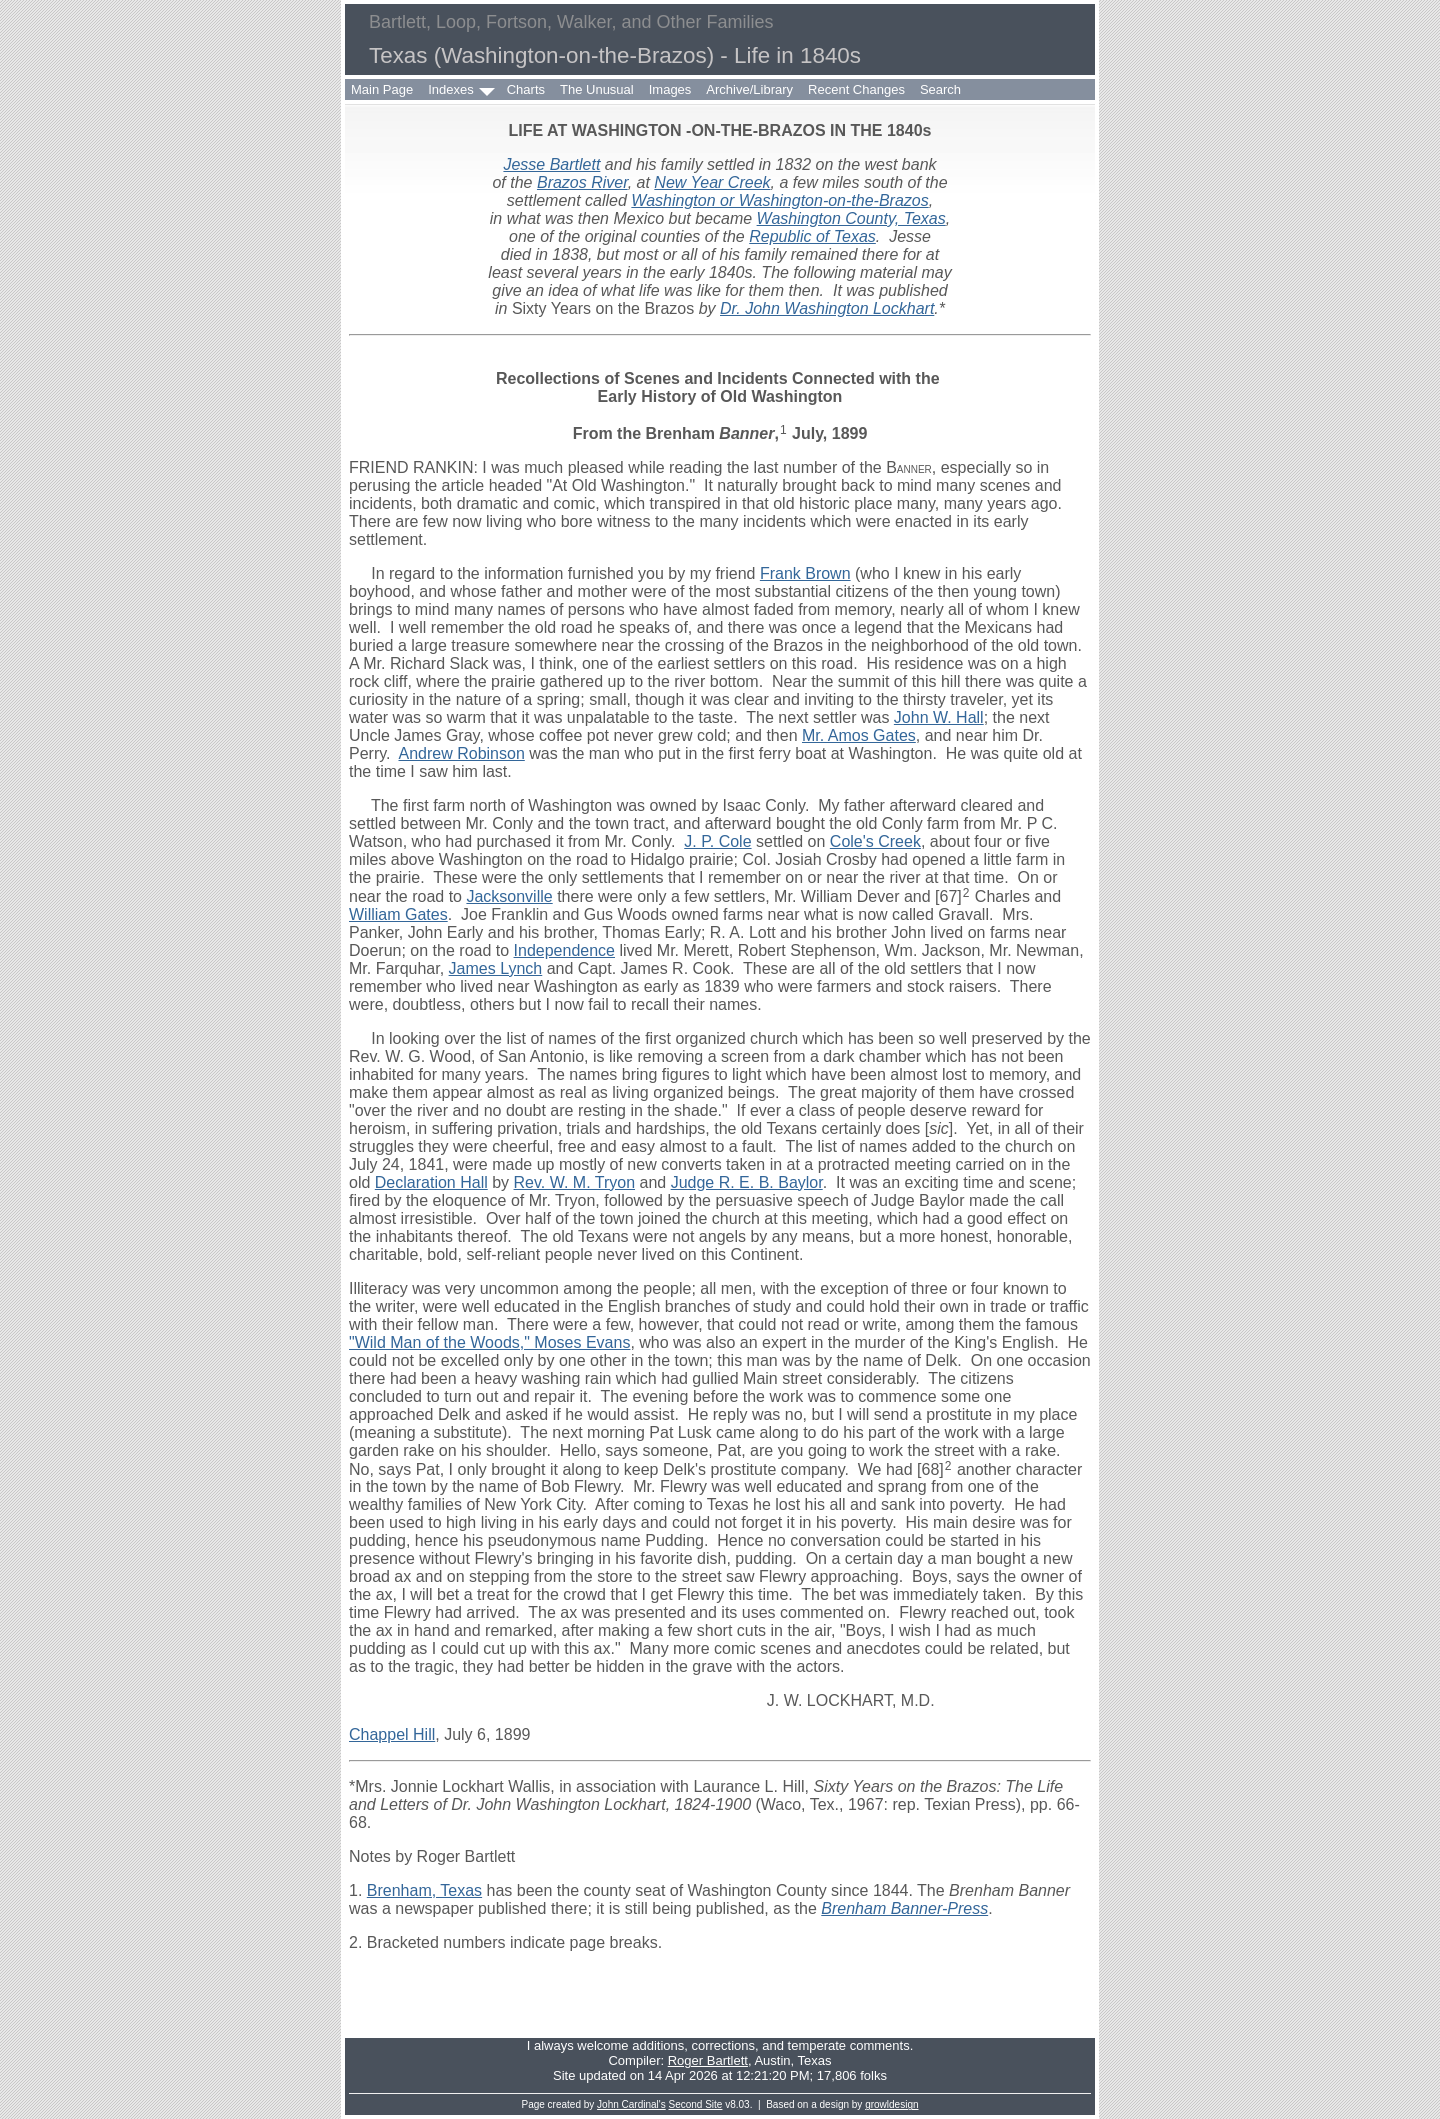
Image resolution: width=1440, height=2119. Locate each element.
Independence (564, 950)
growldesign (891, 2104)
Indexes (451, 89)
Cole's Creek (875, 841)
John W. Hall (939, 717)
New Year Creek (712, 182)
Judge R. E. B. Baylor (747, 1182)
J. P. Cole (717, 841)
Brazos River (582, 182)
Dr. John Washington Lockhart (827, 308)
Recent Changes (856, 89)
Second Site (696, 2104)
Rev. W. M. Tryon (575, 1182)
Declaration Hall (431, 1182)
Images (670, 89)
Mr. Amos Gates (859, 735)
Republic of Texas (812, 236)
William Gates (398, 914)
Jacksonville (509, 896)
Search (940, 89)
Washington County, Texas (851, 218)
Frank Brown (805, 573)
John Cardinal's (631, 2104)
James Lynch (496, 968)
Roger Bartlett (708, 2060)
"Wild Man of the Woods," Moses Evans (489, 1342)
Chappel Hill (392, 1734)
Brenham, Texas (424, 1890)
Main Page (382, 89)
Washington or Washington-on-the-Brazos (779, 200)
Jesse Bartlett (551, 164)
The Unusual (597, 89)
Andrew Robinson (462, 753)
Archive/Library (749, 89)
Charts (526, 89)
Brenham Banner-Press (904, 1908)
